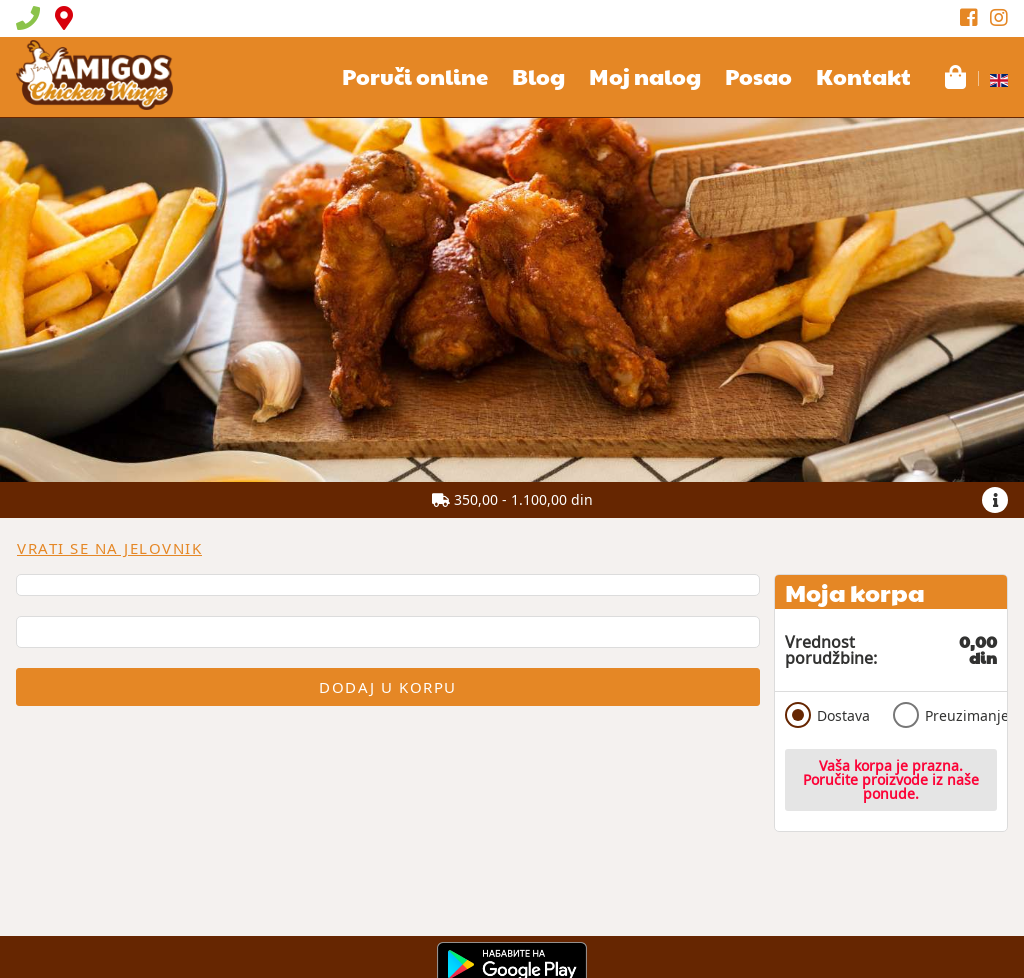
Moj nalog (645, 76)
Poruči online (415, 76)
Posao (758, 76)
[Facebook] (969, 18)
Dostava (827, 715)
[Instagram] (999, 18)
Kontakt (863, 76)
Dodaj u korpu (388, 687)
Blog (538, 76)
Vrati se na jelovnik (109, 548)
